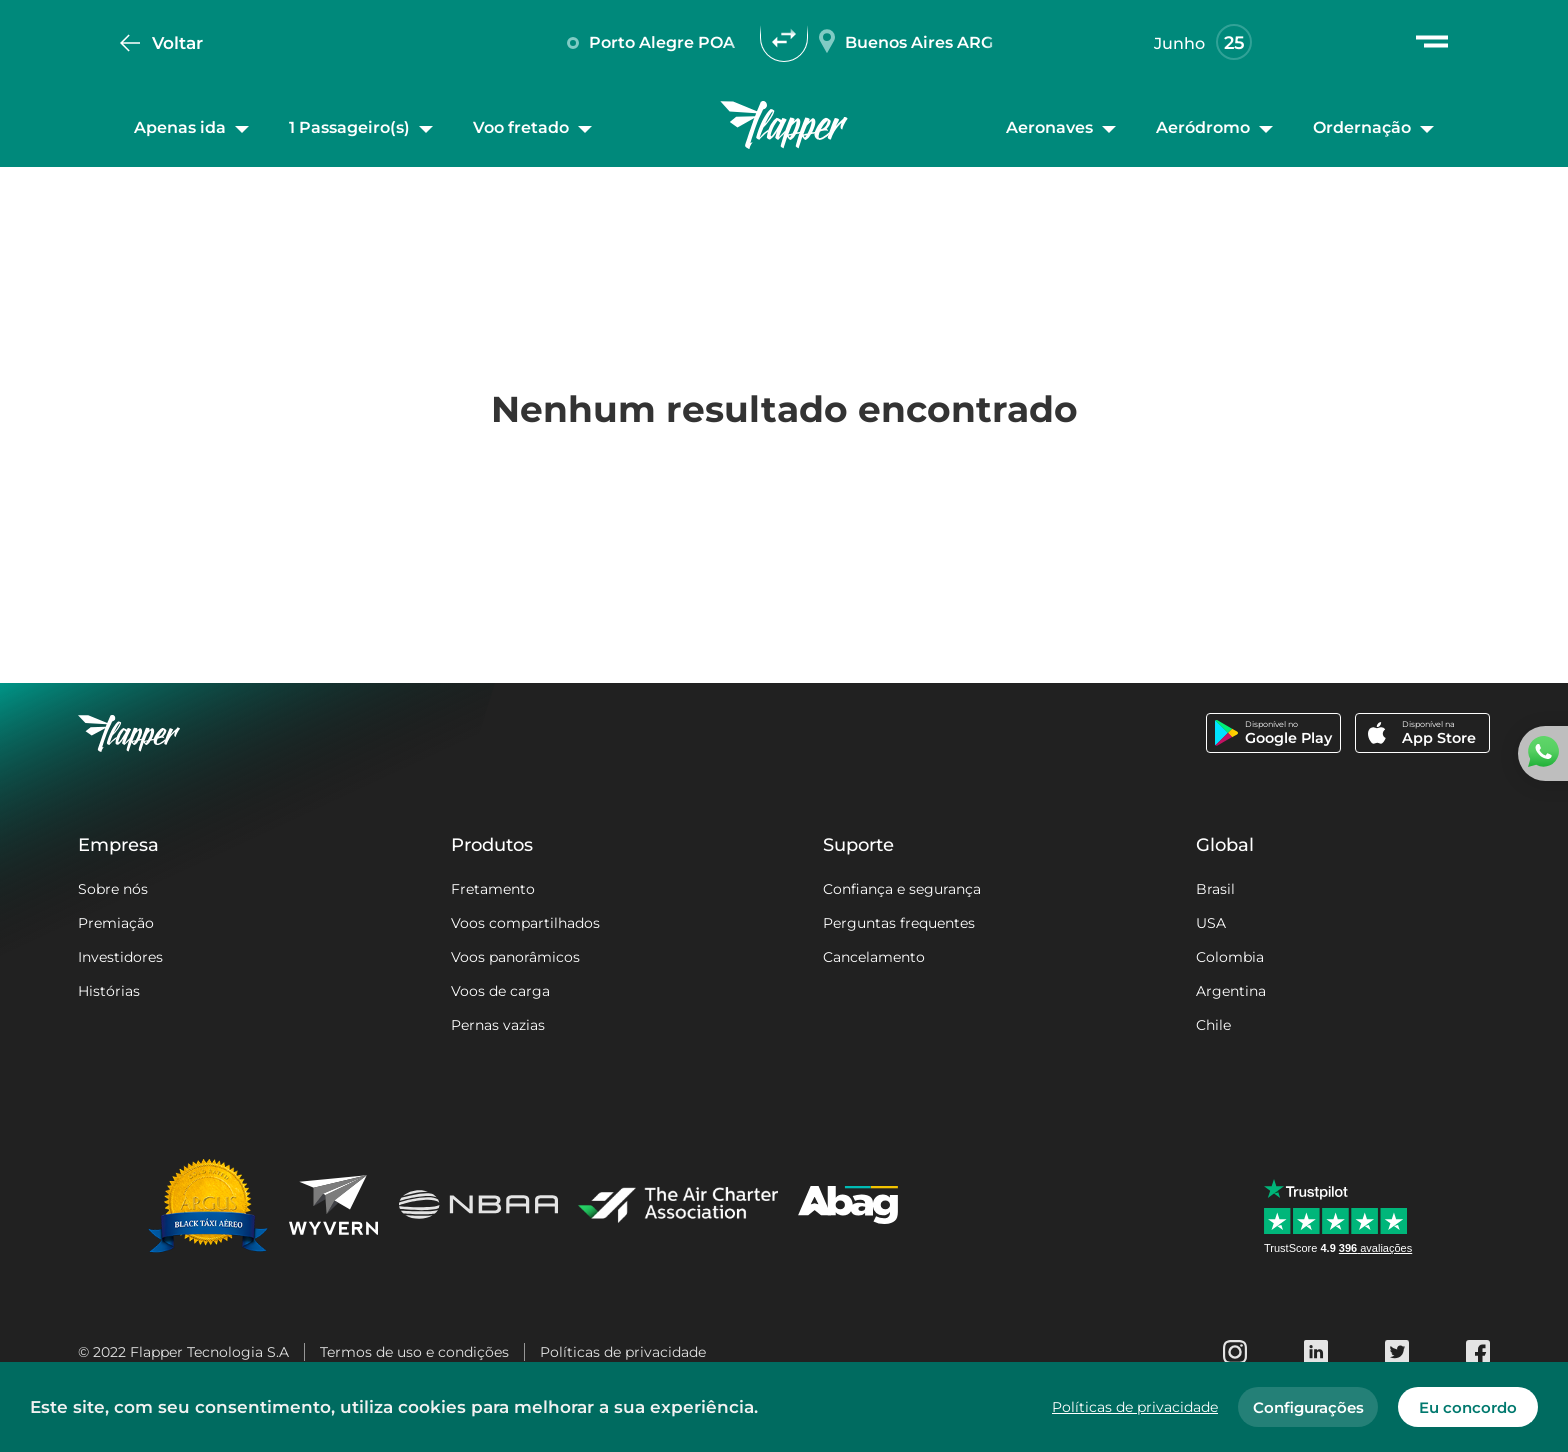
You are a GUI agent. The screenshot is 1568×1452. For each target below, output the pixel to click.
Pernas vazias (498, 1025)
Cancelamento (874, 957)
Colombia (1230, 957)
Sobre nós (113, 889)
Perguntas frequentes (899, 923)
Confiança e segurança (902, 889)
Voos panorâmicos (515, 957)
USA (1211, 923)
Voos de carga (500, 991)
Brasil (1215, 889)
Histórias (109, 991)
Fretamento (493, 889)
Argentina (1231, 991)
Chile (1213, 1025)
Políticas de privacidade (623, 1352)
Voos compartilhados (525, 923)
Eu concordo (1468, 1407)
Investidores (120, 957)
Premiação (116, 923)
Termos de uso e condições (414, 1352)
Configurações (1308, 1407)
